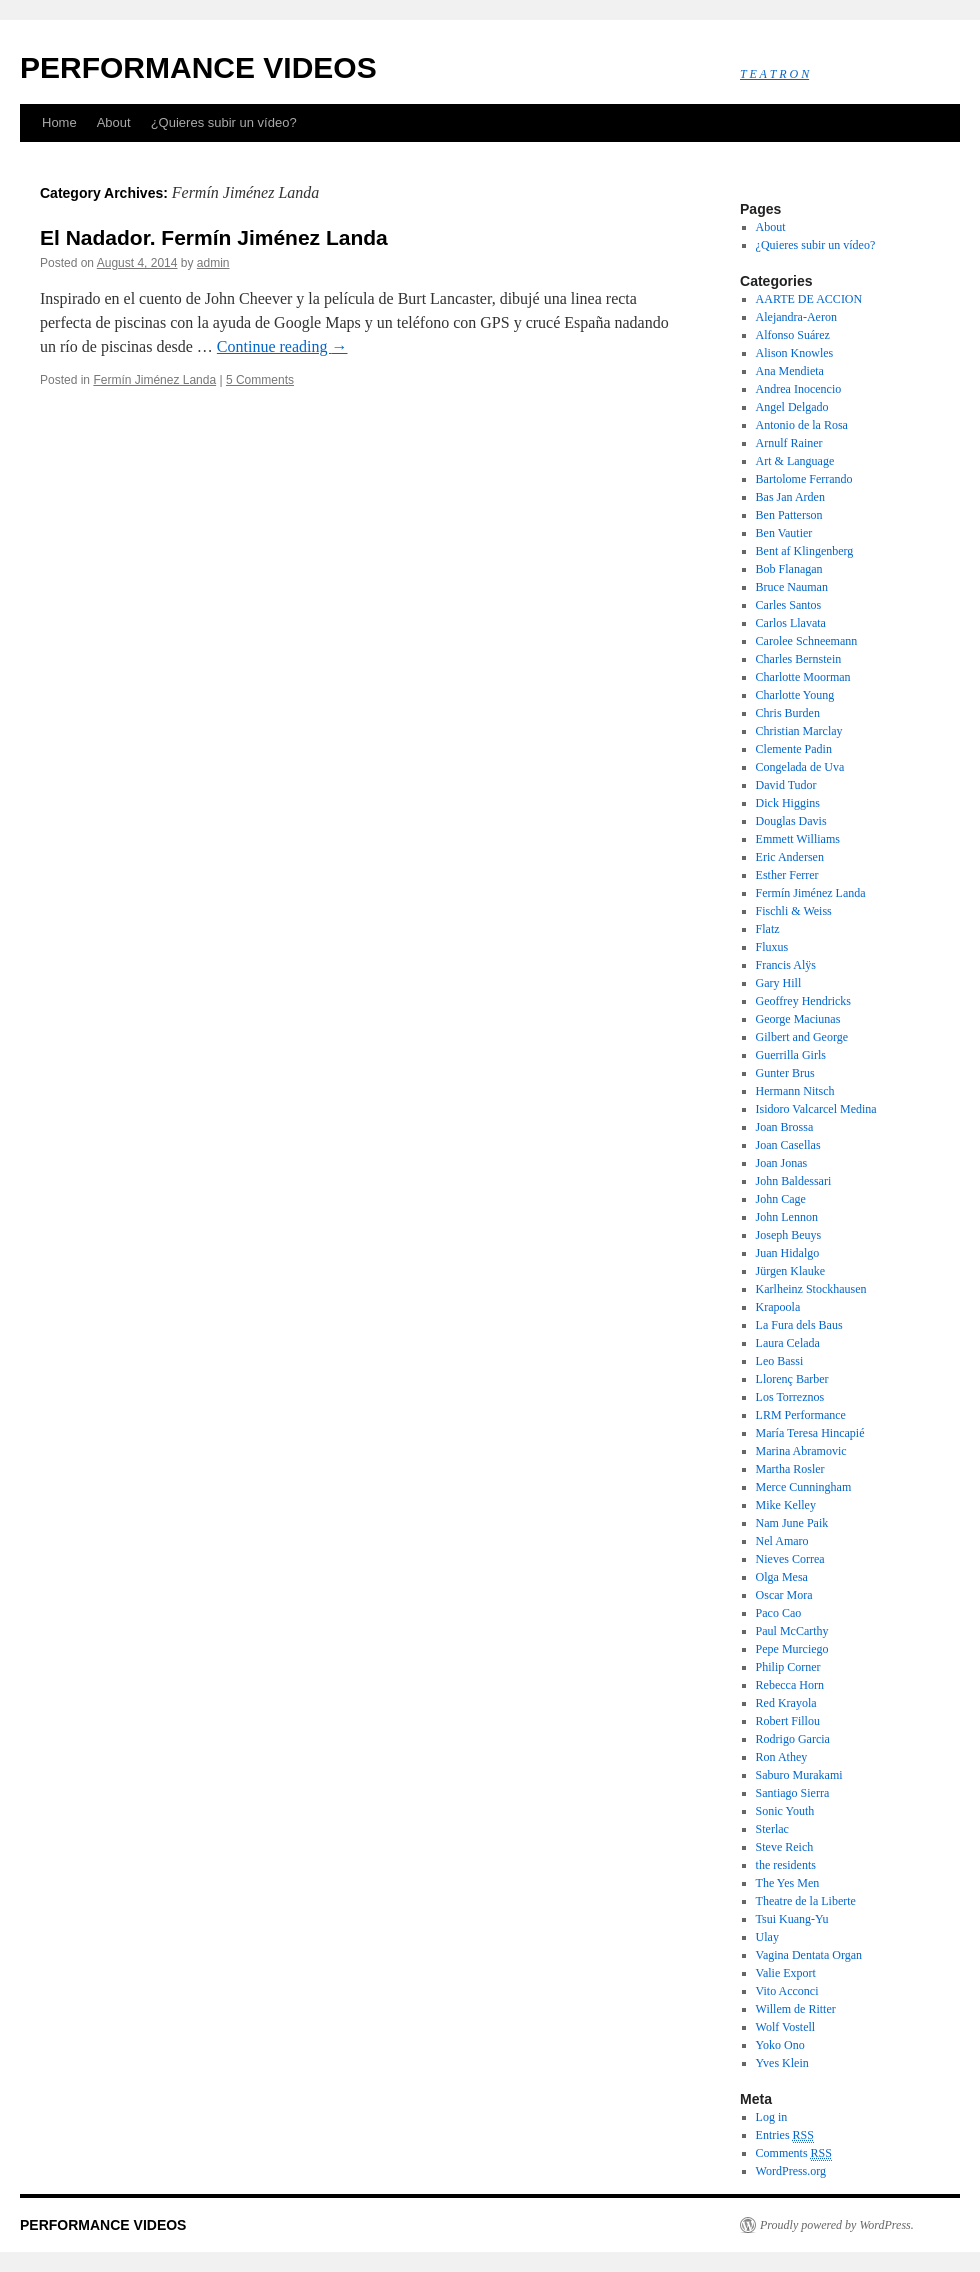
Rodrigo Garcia (793, 1739)
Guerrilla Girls (791, 1055)
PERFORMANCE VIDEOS (198, 67)
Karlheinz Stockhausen (811, 1289)
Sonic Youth (785, 1811)
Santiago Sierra (793, 1793)
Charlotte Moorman (803, 677)
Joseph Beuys (789, 1235)
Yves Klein (782, 2063)
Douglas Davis (791, 821)
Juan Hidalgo (788, 1253)
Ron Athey (782, 1757)
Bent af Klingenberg (805, 551)
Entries (785, 2135)
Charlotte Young (795, 695)
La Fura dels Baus (799, 1325)
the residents (786, 1865)
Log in (772, 2117)
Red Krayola (786, 1703)
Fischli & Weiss (794, 911)
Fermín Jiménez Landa (154, 380)
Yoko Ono (780, 2045)
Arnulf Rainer (789, 443)
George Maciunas (798, 1019)
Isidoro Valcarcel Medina (816, 1109)
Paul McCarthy (792, 1631)
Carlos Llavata (791, 623)
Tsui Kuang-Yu (792, 1919)
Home (59, 122)
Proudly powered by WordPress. (837, 2225)
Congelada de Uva (800, 767)
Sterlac (772, 1829)
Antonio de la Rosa (802, 425)
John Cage (781, 1199)
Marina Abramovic (801, 1451)
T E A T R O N (774, 74)
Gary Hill (779, 983)
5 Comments (260, 380)
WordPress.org (791, 2171)
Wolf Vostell (786, 2027)
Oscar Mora (784, 1595)
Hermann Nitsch (795, 1091)
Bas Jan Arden (790, 497)
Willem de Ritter (796, 2009)
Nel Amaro (782, 1541)
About (114, 122)
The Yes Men (788, 1883)
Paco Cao (779, 1613)
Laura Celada (788, 1343)
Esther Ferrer (787, 875)
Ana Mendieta (790, 371)
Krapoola (778, 1307)
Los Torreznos (790, 1397)
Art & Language (795, 461)
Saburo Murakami (799, 1775)
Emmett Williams (798, 839)
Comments (794, 2153)
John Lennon (787, 1217)
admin (213, 263)
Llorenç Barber (792, 1379)
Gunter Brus (785, 1073)
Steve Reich (785, 1847)
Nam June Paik (792, 1523)
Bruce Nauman (792, 587)
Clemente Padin (794, 749)
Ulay (767, 1937)
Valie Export (786, 1973)
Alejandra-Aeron (796, 317)
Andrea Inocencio (799, 389)
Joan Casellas (788, 1145)
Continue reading (282, 346)
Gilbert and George (802, 1037)
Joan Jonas (782, 1163)
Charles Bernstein (799, 659)
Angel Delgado (792, 407)
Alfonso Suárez (793, 335)
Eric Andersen (790, 857)
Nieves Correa (790, 1559)
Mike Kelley (786, 1505)
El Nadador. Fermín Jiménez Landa (214, 237)
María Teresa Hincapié (810, 1433)
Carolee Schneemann (807, 641)
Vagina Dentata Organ (809, 1955)
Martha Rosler (790, 1469)
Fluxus (772, 947)
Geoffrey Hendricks (803, 1001)
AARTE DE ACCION (809, 299)
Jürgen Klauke (790, 1271)
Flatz (768, 929)
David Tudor (786, 785)
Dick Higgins (788, 803)
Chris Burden (788, 713)
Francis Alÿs (786, 965)
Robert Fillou (788, 1721)
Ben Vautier (784, 533)
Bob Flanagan (789, 569)
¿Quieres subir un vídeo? (224, 122)
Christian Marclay (799, 731)
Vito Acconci (787, 1991)
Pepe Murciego (792, 1649)
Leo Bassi (780, 1361)
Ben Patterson (789, 515)
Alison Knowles (795, 353)
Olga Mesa (782, 1577)
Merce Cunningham (804, 1487)
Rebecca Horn (790, 1685)
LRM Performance (801, 1415)
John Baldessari (794, 1181)
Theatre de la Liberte (806, 1901)
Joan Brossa (785, 1127)
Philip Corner (788, 1667)
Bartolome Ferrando (804, 479)
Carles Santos (789, 605)
